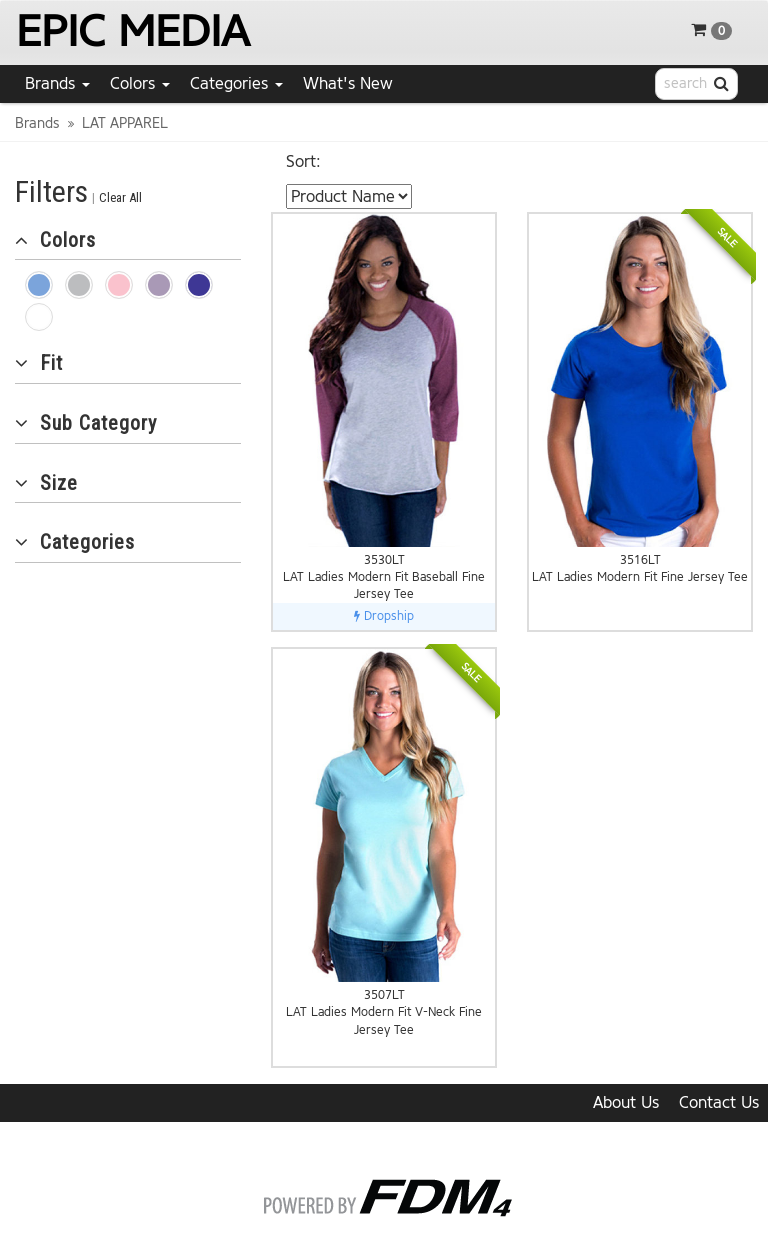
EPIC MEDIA (132, 31)
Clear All (120, 197)
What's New (348, 83)
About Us (626, 1102)
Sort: (303, 161)
